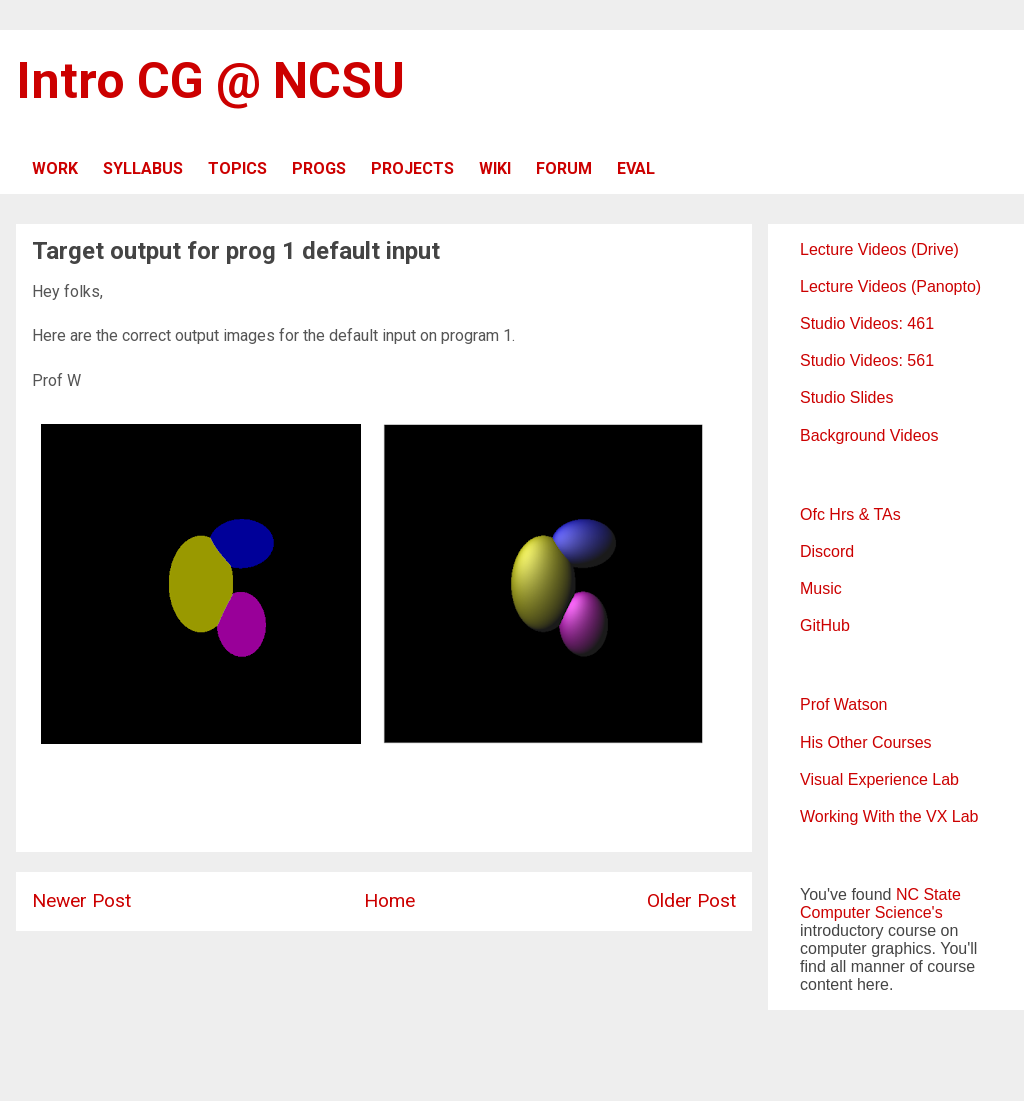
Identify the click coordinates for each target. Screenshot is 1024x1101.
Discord (827, 551)
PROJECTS (412, 168)
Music (821, 588)
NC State (928, 894)
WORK (55, 168)
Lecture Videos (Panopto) (890, 286)
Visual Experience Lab (879, 779)
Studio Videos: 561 (867, 360)
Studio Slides (846, 397)
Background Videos (869, 435)
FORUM (564, 168)
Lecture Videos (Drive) (879, 249)
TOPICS (237, 168)
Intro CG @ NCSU (210, 81)
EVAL (636, 168)
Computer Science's (871, 912)
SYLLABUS (143, 168)
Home (389, 900)
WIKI (495, 168)
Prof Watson (843, 704)
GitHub (825, 625)
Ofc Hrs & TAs (850, 514)
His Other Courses (866, 742)
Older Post (691, 900)
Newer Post (81, 900)
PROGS (319, 168)
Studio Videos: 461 (867, 323)
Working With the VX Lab (889, 816)
